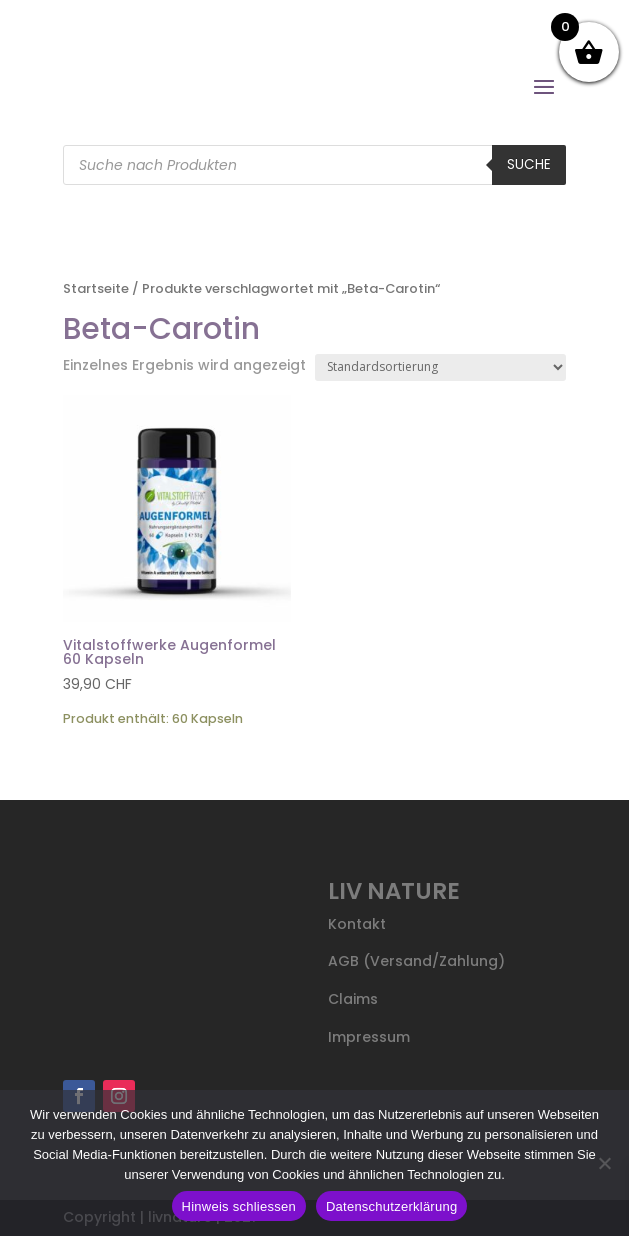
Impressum (369, 1037)
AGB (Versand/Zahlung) (416, 961)
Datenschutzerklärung (391, 1206)
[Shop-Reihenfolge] (440, 367)
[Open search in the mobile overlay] (314, 165)
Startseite (96, 288)
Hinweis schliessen (239, 1206)
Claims (353, 999)
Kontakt (357, 924)
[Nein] (604, 1163)
